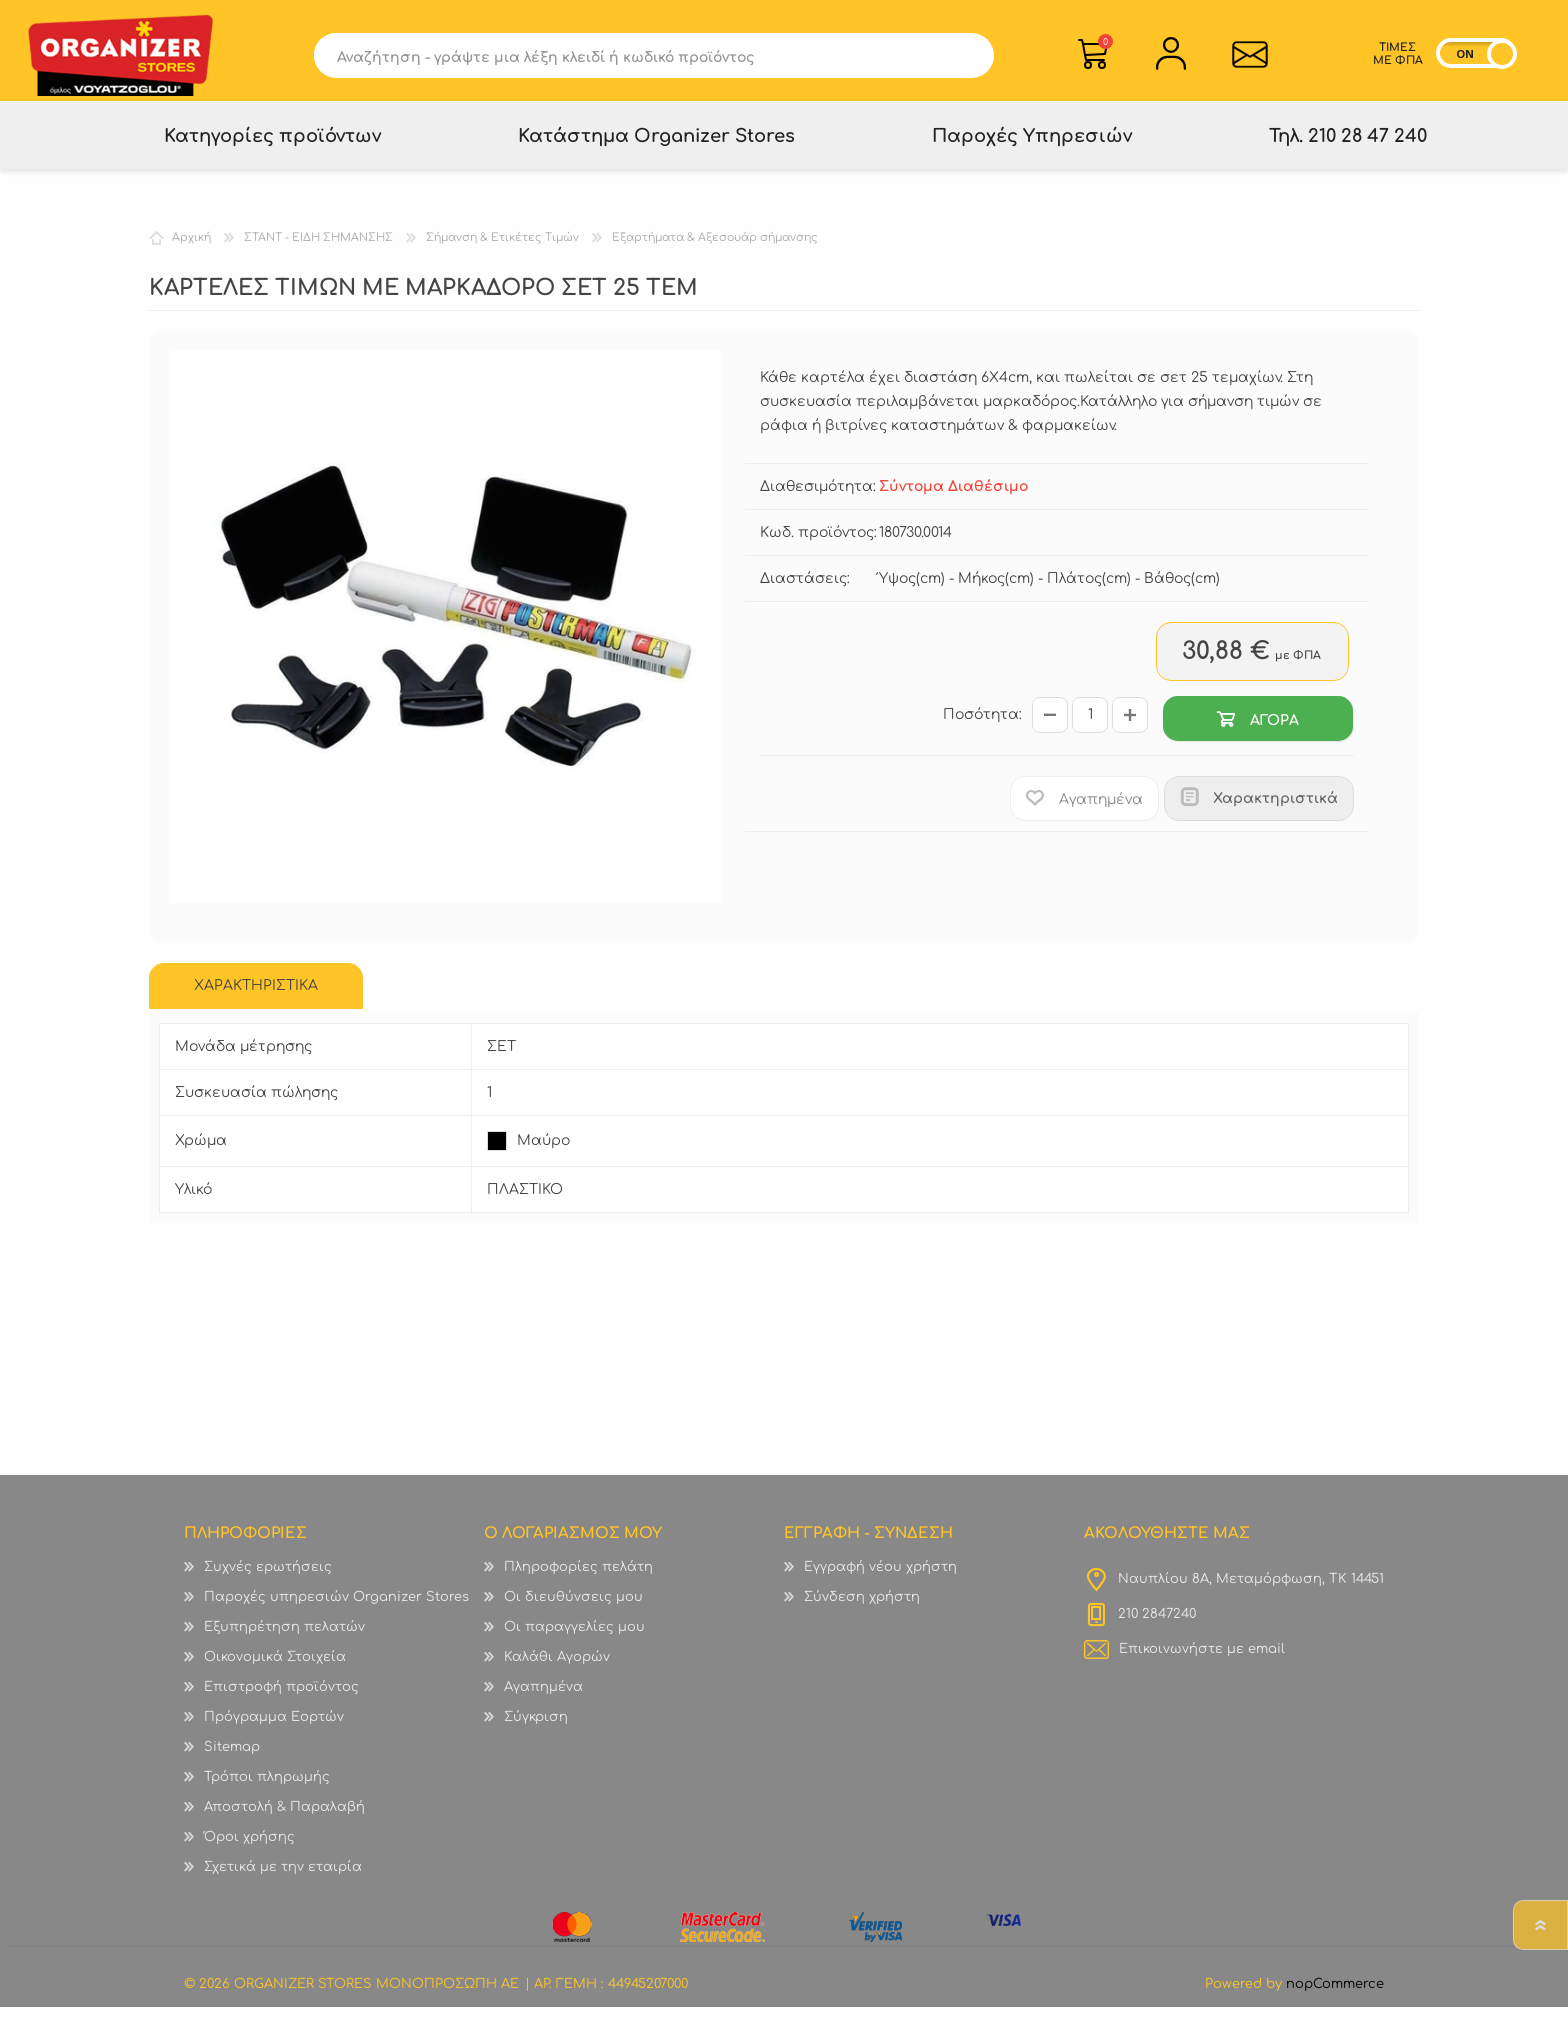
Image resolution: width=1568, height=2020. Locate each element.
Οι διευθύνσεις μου (573, 1610)
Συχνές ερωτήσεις (268, 1580)
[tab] (256, 999)
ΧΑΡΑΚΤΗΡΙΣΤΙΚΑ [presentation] (256, 998)
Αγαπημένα (543, 1700)
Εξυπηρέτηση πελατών (284, 1640)
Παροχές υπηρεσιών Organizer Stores (336, 1610)
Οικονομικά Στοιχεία (275, 1670)
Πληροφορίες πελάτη (578, 1580)
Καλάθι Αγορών (1105, 44)
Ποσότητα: (982, 728)
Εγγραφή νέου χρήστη (880, 1580)
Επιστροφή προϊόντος (281, 1700)
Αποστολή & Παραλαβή (284, 1820)
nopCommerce (1335, 1997)
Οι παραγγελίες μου (574, 1640)
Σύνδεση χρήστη (862, 1610)
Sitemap (232, 1760)
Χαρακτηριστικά (1275, 811)
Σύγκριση (536, 1730)
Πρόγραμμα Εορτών (274, 1730)
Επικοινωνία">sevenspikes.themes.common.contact (1249, 57)
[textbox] (631, 58)
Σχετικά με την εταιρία (283, 1880)
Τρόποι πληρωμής (267, 1790)
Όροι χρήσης (249, 1850)
